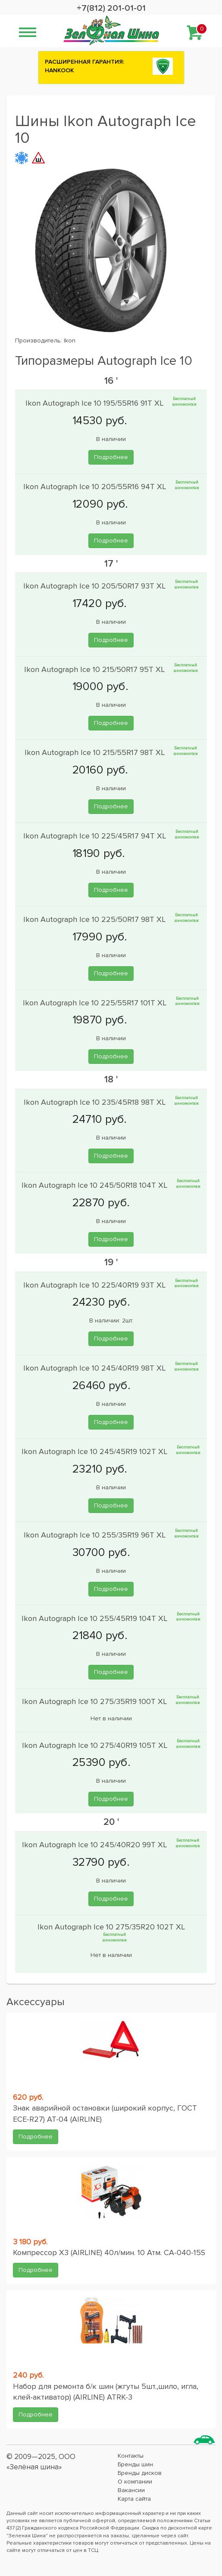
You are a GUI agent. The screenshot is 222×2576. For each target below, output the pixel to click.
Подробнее (111, 457)
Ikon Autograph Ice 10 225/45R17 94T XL (95, 836)
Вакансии (131, 2490)
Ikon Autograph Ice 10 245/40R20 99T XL (95, 1844)
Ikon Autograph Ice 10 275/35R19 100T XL (95, 1701)
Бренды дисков (140, 2473)
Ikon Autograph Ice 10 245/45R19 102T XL (95, 1451)
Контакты (131, 2455)
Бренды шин (135, 2464)
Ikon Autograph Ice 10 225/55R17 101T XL (96, 1002)
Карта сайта (134, 2498)
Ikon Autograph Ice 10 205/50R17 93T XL (95, 586)
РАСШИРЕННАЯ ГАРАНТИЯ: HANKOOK (84, 66)
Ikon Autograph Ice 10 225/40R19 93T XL (95, 1284)
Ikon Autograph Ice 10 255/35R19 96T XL (96, 1535)
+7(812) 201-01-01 (111, 8)
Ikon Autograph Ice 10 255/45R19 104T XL (95, 1618)
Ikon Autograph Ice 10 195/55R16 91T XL (95, 403)
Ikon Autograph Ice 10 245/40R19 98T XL (95, 1368)
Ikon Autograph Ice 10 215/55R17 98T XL (96, 752)
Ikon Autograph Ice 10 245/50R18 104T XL (95, 1185)
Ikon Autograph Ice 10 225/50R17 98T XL (95, 919)
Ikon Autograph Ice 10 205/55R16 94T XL (95, 486)
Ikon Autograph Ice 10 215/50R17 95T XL (95, 669)
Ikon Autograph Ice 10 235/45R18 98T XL (96, 1102)
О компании (135, 2481)
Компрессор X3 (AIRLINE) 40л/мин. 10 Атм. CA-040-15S (109, 2252)
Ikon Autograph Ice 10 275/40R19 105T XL (95, 1745)
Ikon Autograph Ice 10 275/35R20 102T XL (111, 1927)
